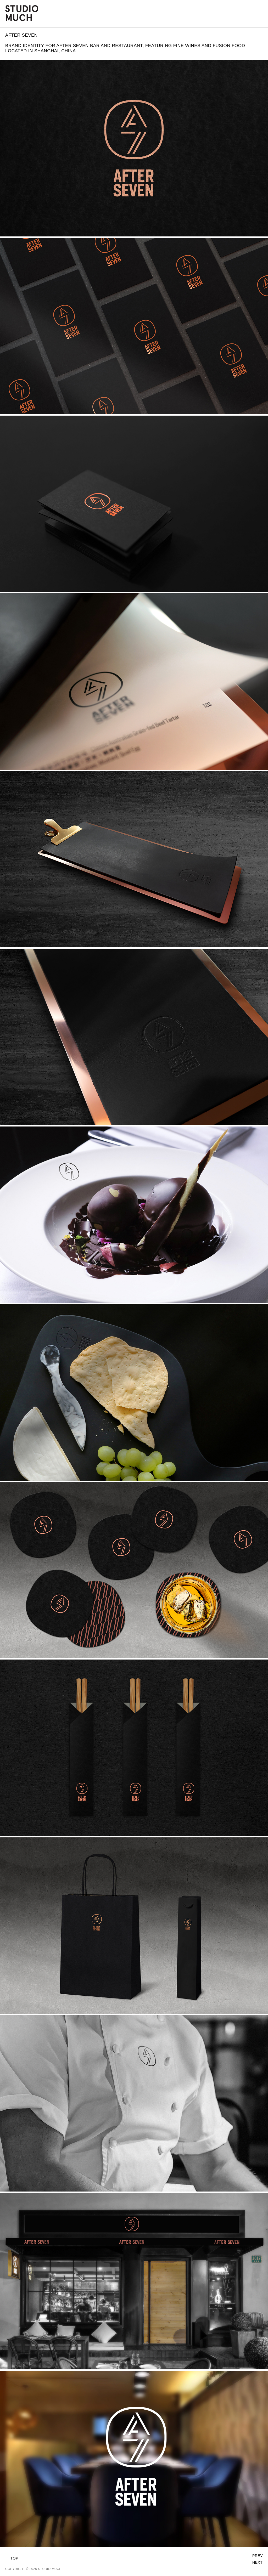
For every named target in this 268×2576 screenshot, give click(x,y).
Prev (257, 2556)
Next (257, 2562)
